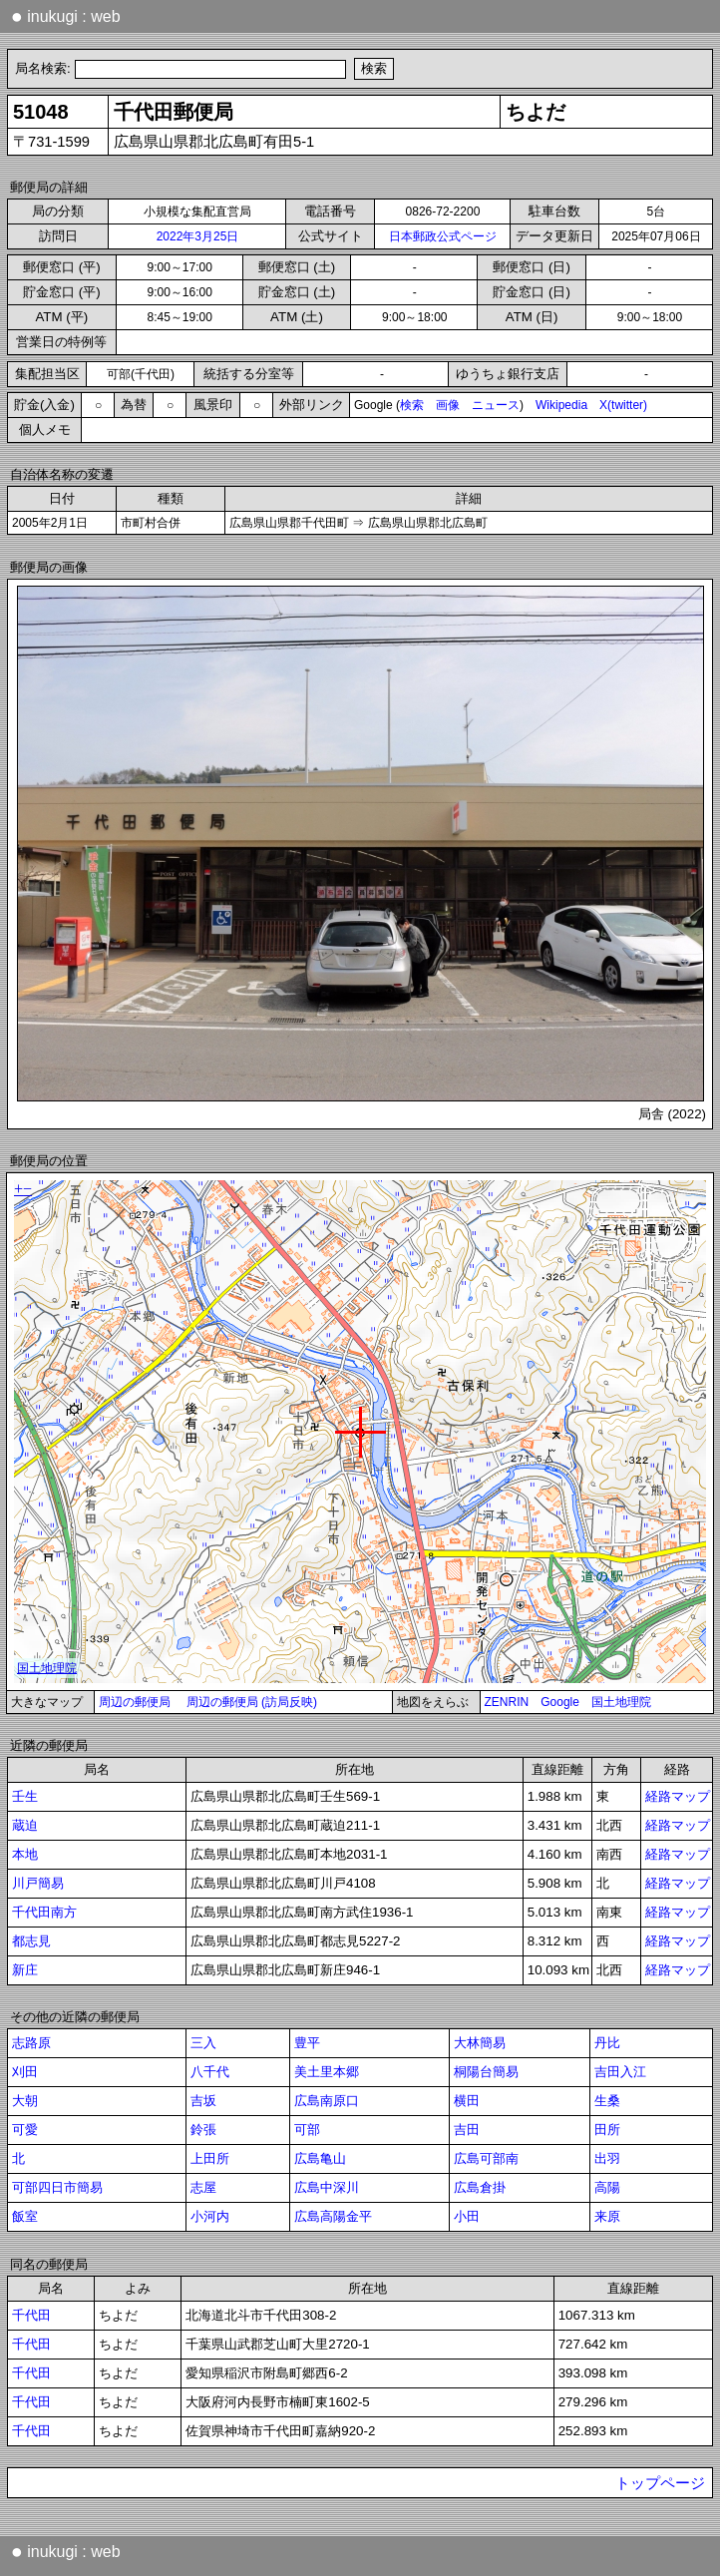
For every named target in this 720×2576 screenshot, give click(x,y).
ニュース (496, 405)
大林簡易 (480, 2042)
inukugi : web (66, 16)
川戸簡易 (38, 1883)
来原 (607, 2216)
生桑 (607, 2100)
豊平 (307, 2042)
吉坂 (203, 2100)
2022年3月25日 (198, 236)
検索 (412, 405)
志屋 (203, 2187)
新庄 (25, 1969)
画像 (448, 405)
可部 (307, 2129)
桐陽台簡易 (486, 2071)
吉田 (467, 2129)
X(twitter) (623, 405)
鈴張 (203, 2129)
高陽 (607, 2187)
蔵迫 (25, 1825)
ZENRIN (507, 1702)
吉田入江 (620, 2071)
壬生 (25, 1796)
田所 (607, 2129)
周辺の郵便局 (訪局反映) (251, 1702)
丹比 (607, 2042)
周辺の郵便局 (135, 1702)
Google (559, 1702)
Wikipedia (561, 405)
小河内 (209, 2216)
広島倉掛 (480, 2187)
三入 (203, 2042)
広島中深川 (326, 2187)
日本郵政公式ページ (443, 236)
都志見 (31, 1940)
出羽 (607, 2158)
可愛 (25, 2129)
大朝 (25, 2100)
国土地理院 (621, 1702)
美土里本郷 (326, 2071)
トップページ (660, 2483)
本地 (25, 1854)
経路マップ (677, 1796)
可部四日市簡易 (57, 2187)
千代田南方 (44, 1912)
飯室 (25, 2216)
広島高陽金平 (333, 2216)
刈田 (25, 2071)
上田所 (209, 2158)
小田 (467, 2216)
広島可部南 (486, 2158)
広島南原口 (326, 2100)
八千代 (209, 2071)
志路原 (31, 2042)
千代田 (31, 2315)
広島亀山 (320, 2158)
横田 (467, 2100)
